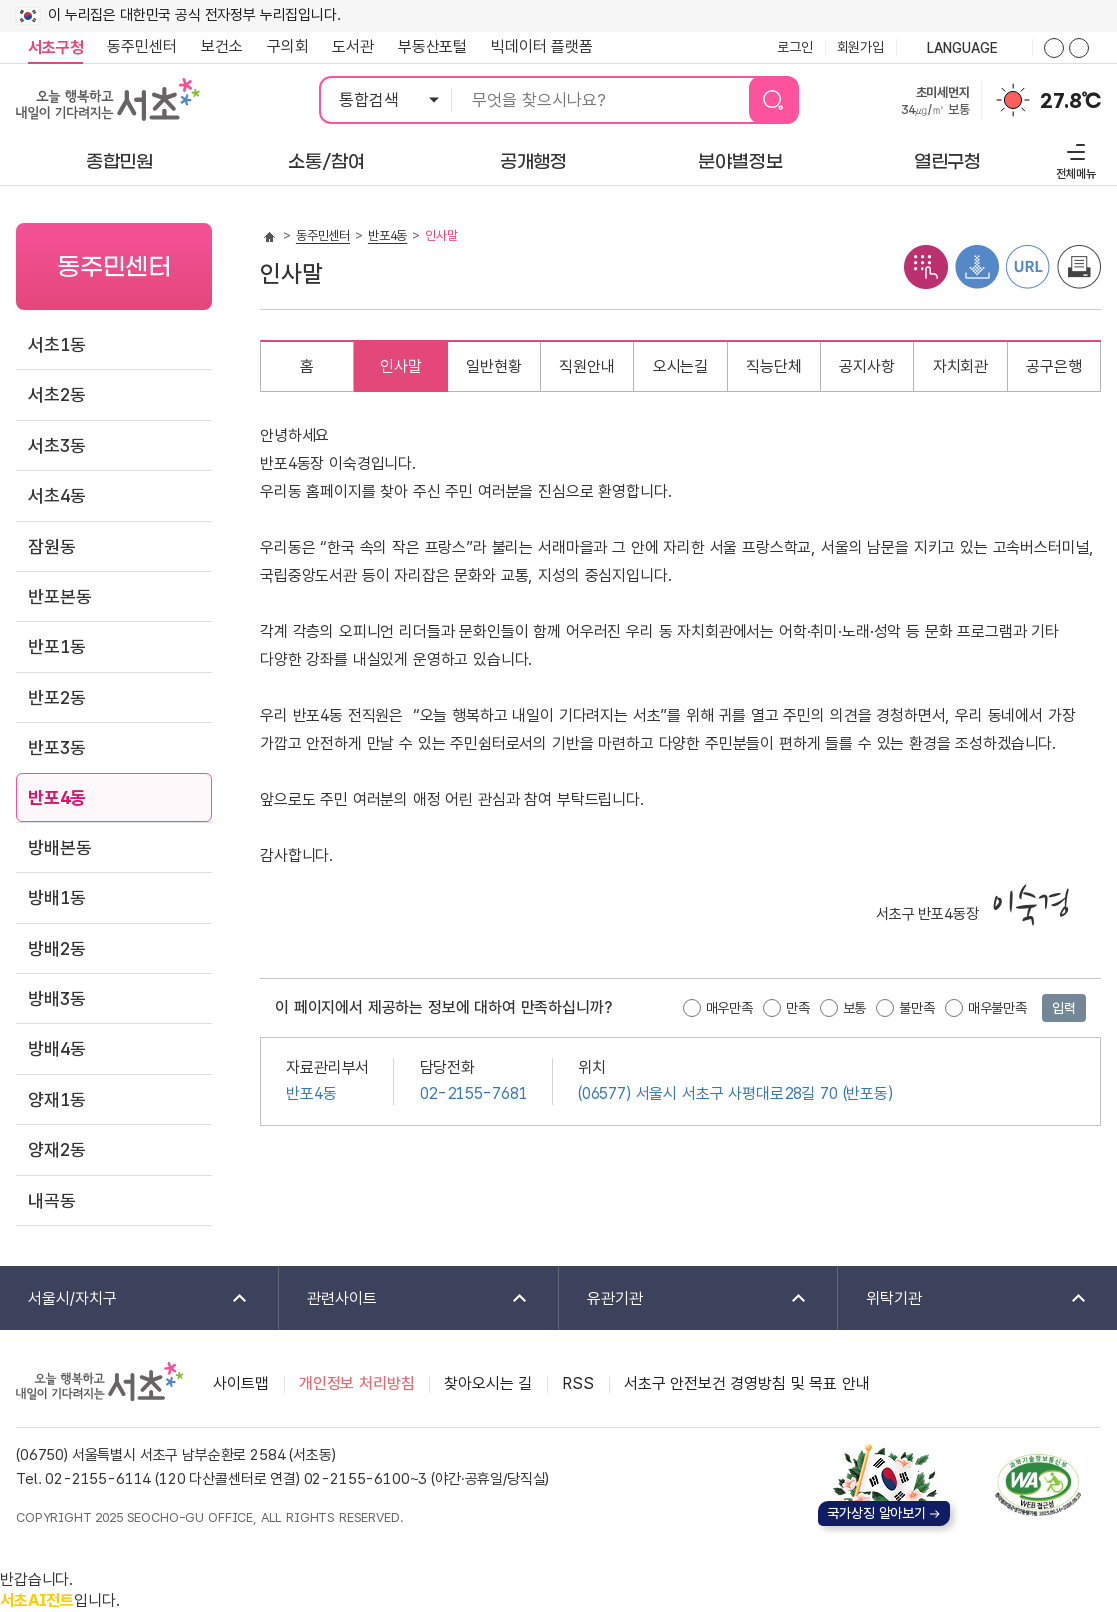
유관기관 (684, 1299)
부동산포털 (432, 46)
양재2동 (56, 1149)
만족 (798, 1008)
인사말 (401, 366)
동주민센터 (136, 47)
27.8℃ (1070, 101)
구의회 (288, 46)
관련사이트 (404, 1299)
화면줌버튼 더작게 (1079, 48)
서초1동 (56, 344)
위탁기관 (963, 1299)
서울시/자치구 (125, 1299)
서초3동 (56, 445)
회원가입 (860, 47)
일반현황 (493, 366)
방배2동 (56, 948)
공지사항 (866, 366)
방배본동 (59, 847)
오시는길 (680, 366)
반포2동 (56, 697)
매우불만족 (997, 1008)
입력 (1064, 1008)
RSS (578, 1383)
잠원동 (52, 546)
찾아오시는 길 (488, 1383)
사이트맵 (240, 1383)
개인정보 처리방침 (357, 1383)
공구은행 (1053, 366)
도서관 (353, 46)
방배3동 (56, 998)
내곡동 (52, 1200)
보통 (855, 1008)
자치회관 (960, 366)
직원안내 (586, 366)
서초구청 (55, 47)
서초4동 (56, 495)
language (964, 49)
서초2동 (56, 394)
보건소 (222, 46)
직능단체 (773, 366)
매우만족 (729, 1008)
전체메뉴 (1073, 158)
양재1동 (56, 1099)
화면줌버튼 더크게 (1054, 48)
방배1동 (56, 897)
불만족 (917, 1008)
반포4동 (56, 797)
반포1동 (56, 646)
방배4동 (56, 1048)
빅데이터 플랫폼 (542, 46)
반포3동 (56, 747)
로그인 (795, 47)
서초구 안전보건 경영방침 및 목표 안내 (747, 1383)
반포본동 (59, 596)
